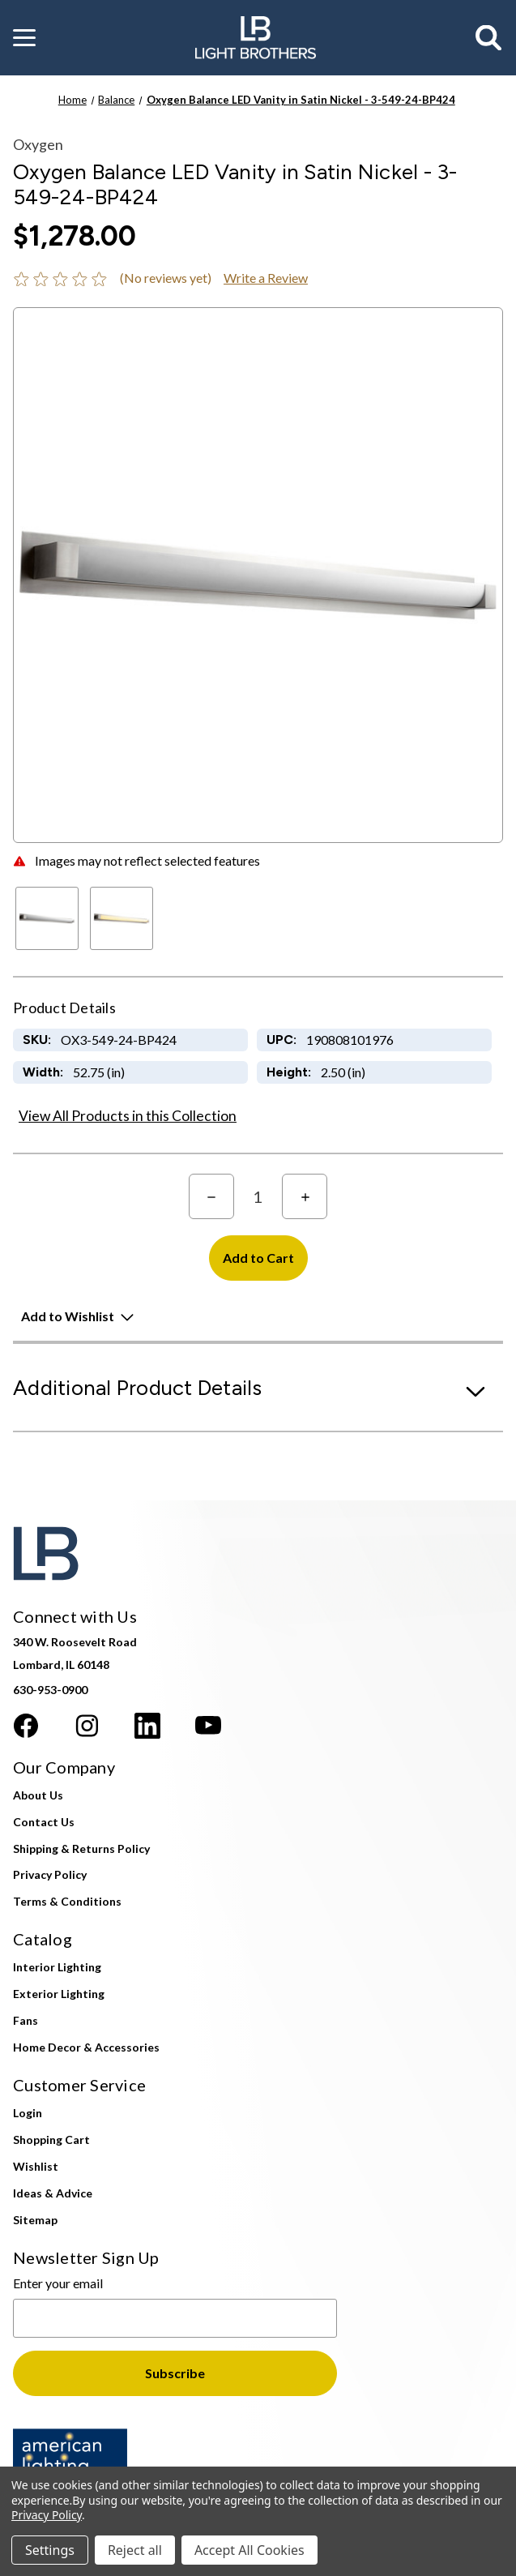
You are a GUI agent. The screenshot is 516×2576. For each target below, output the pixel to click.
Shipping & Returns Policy (81, 1848)
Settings (50, 2550)
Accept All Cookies (249, 2550)
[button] (24, 38)
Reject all (135, 2550)
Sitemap (35, 2220)
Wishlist (35, 2166)
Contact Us (44, 1822)
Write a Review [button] (266, 277)
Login (27, 2113)
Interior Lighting (57, 1967)
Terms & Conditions (67, 1901)
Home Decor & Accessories (86, 2047)
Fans (25, 2020)
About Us (38, 1795)
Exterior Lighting (58, 1993)
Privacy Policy (50, 1874)
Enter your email (58, 2283)
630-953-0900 (50, 1690)
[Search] (489, 38)
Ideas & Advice (52, 2193)
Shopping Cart (51, 2139)
